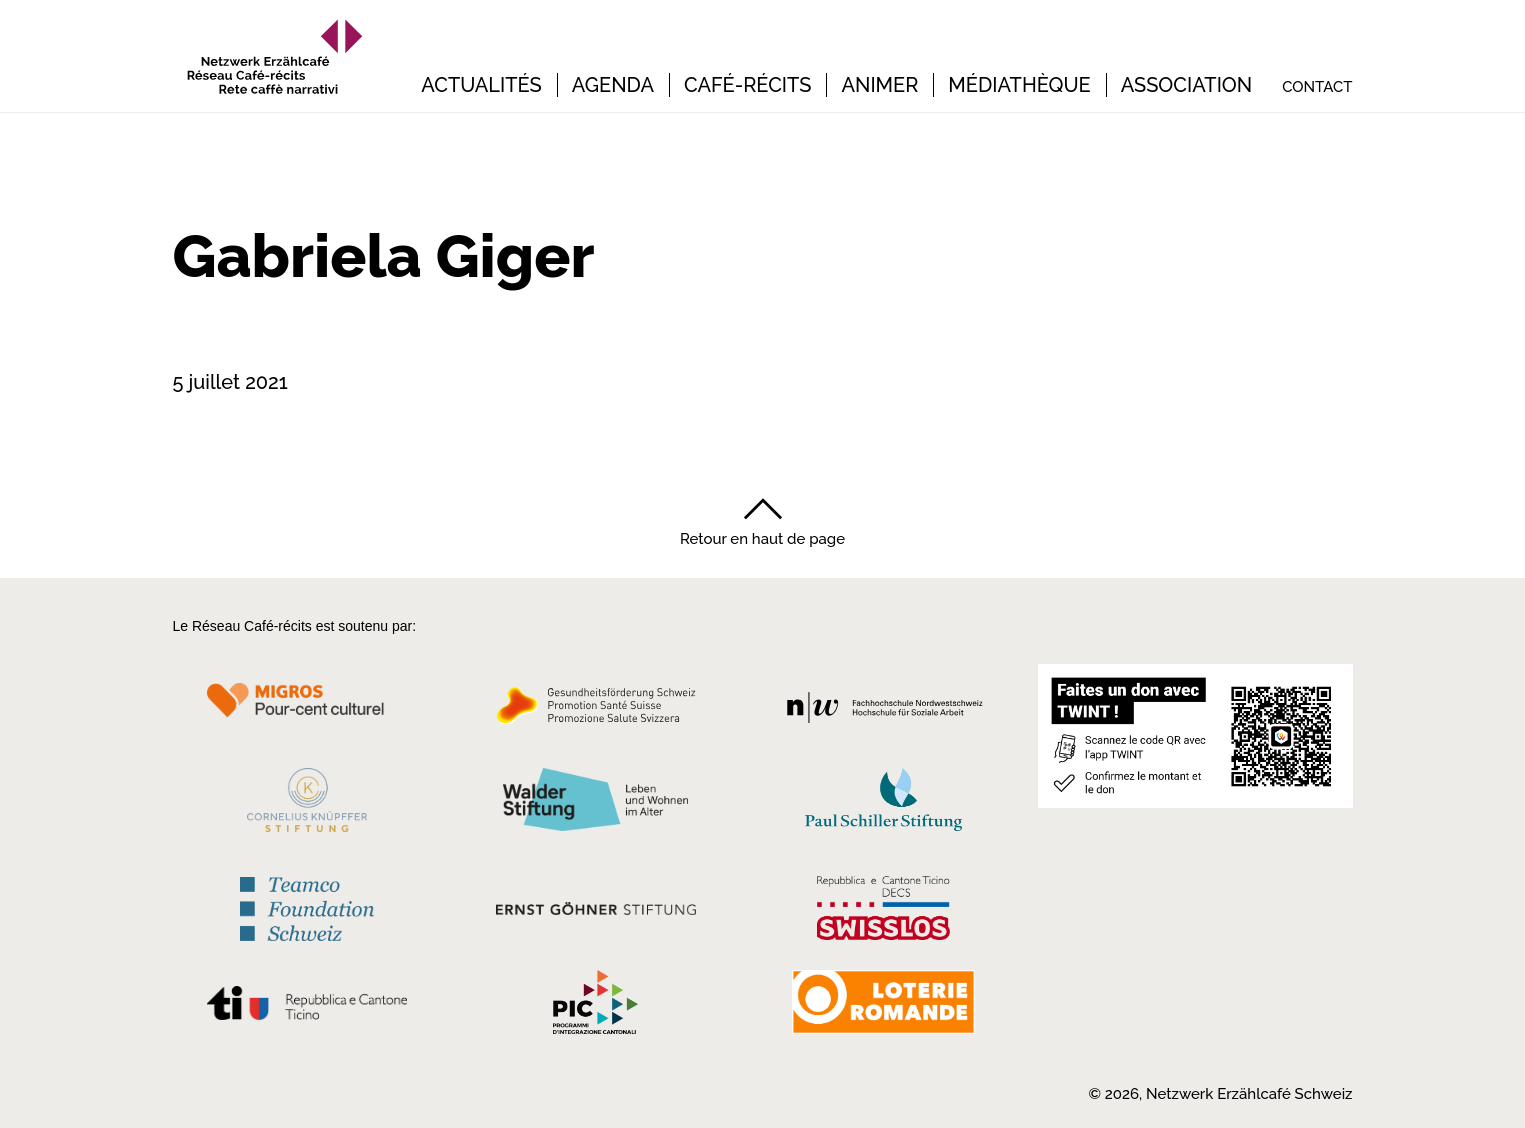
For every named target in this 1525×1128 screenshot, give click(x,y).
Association (1187, 86)
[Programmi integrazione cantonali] (596, 1007)
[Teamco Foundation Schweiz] (307, 906)
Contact (1317, 88)
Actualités (481, 86)
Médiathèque (1019, 86)
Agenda (613, 86)
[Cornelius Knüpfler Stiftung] (307, 805)
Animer (879, 86)
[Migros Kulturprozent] (307, 711)
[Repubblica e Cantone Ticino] (307, 1008)
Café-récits (747, 86)
